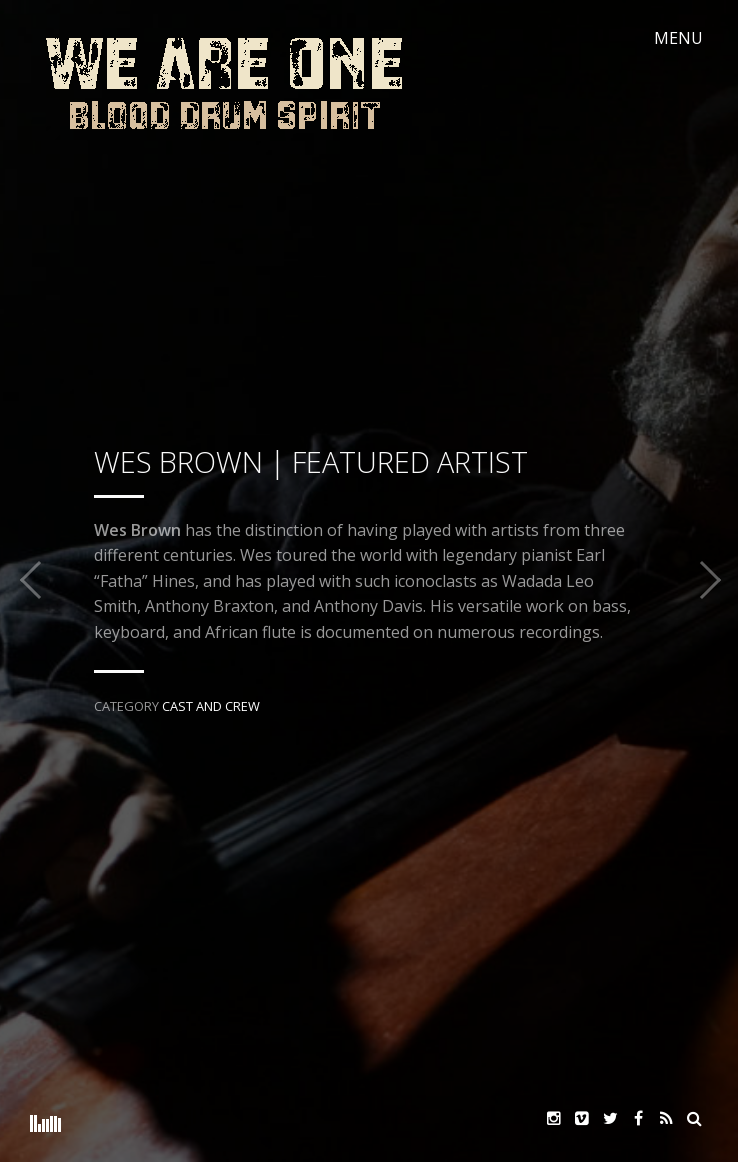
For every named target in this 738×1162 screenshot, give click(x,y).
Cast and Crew (211, 706)
